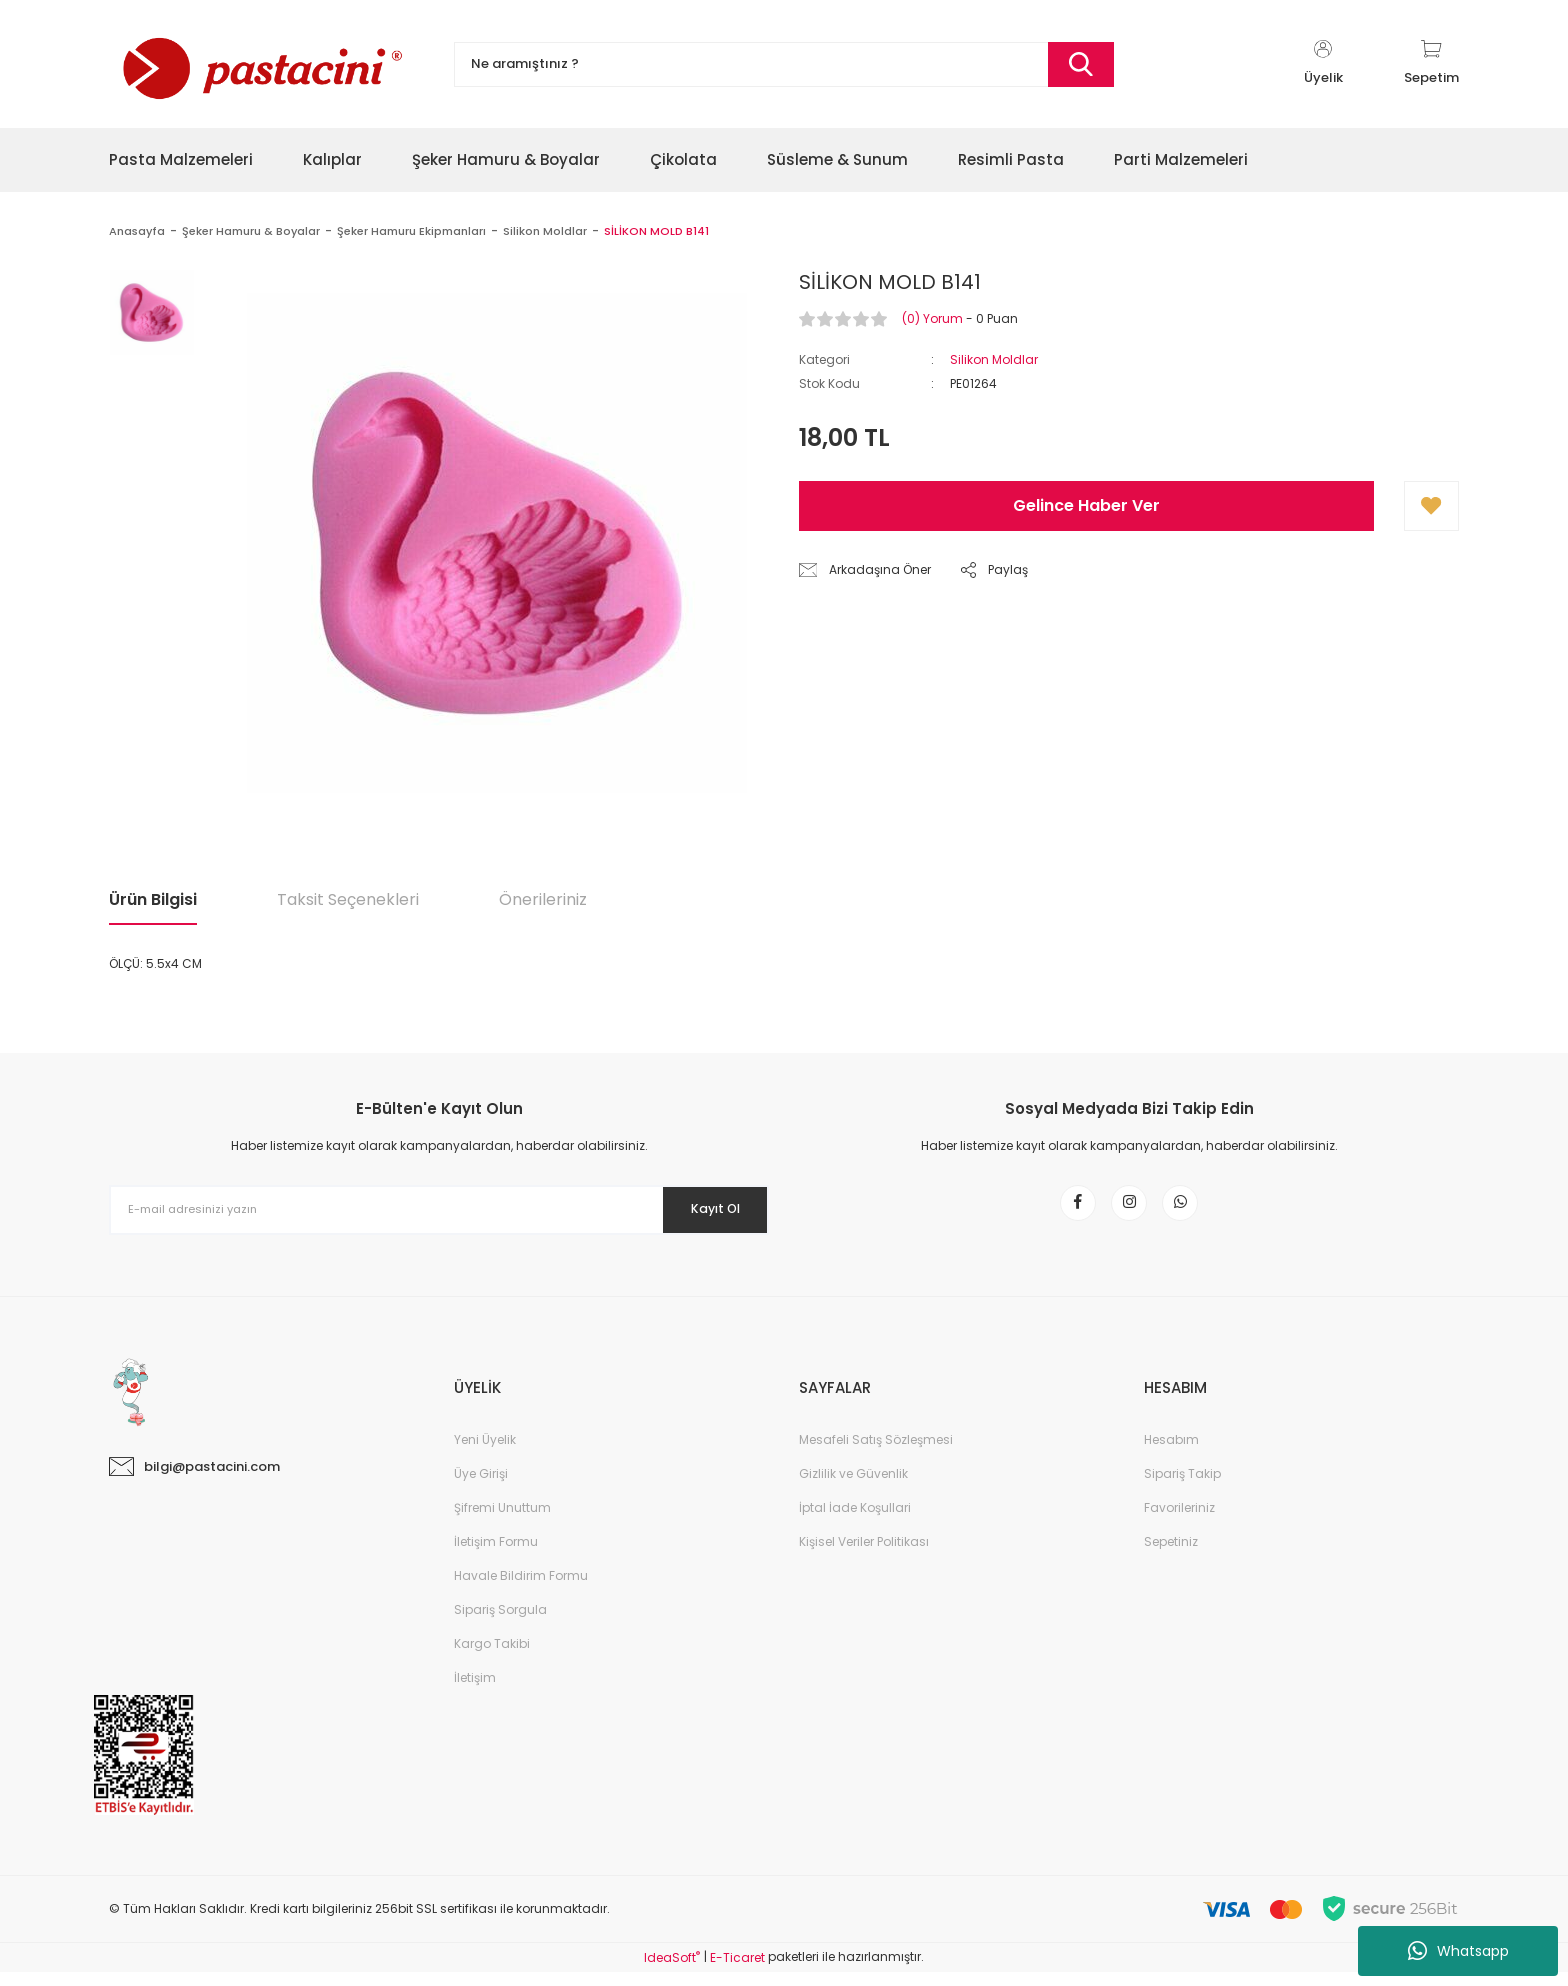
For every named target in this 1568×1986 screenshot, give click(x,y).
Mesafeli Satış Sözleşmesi (876, 1453)
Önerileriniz (543, 899)
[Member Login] (1323, 64)
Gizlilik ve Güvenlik (853, 1487)
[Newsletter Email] (439, 1210)
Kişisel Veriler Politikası (864, 1555)
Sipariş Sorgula (500, 1623)
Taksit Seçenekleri (348, 899)
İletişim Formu (496, 1555)
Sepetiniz (1171, 1555)
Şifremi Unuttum (502, 1521)
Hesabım (1171, 1453)
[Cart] (1431, 64)
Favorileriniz (1179, 1521)
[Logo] (260, 64)
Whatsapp (1458, 1951)
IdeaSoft (672, 1971)
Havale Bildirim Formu (521, 1589)
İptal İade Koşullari (855, 1521)
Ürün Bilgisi (153, 899)
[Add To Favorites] (1431, 506)
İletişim (475, 1691)
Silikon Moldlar (994, 359)
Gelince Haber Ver (1086, 505)
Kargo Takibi (492, 1657)
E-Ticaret (737, 1971)
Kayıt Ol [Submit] (702, 1209)
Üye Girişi (481, 1487)
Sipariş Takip (1182, 1487)
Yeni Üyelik (485, 1453)
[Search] (784, 64)
